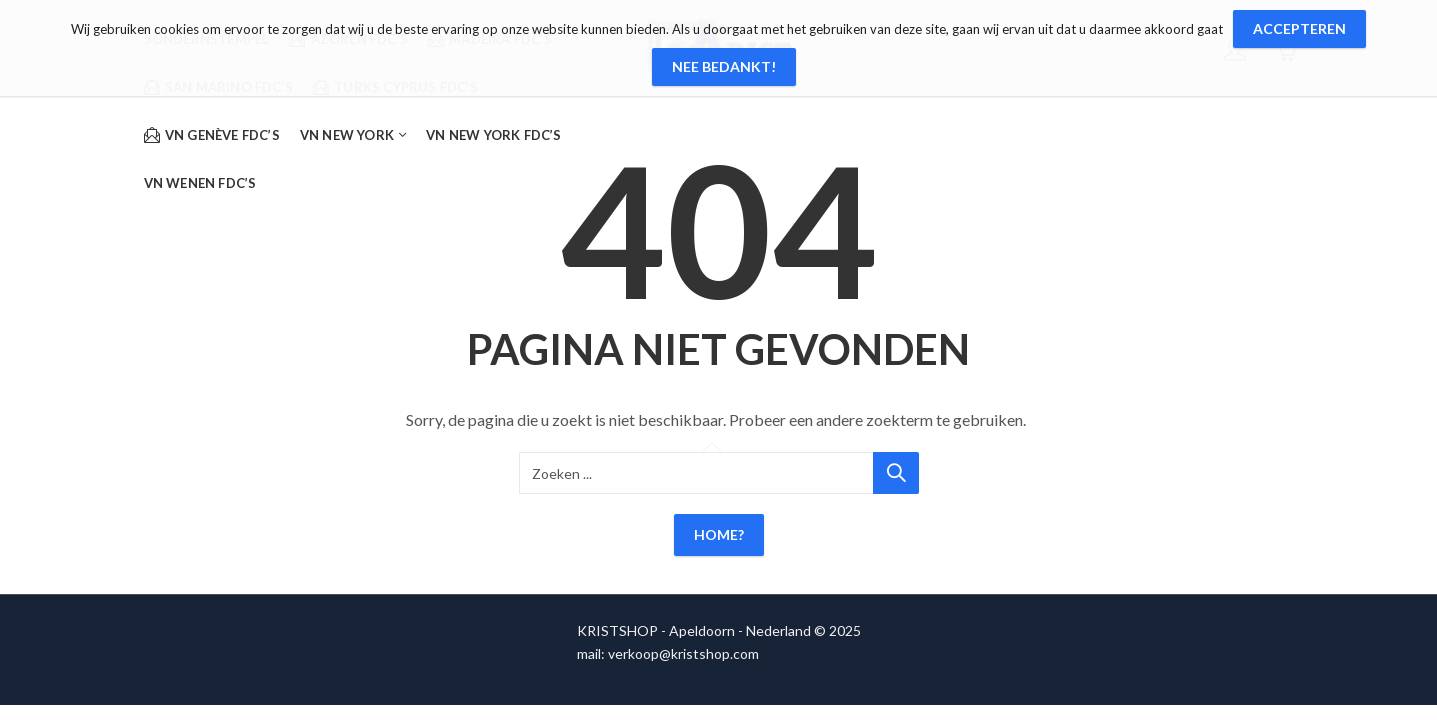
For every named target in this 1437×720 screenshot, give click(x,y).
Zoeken (896, 473)
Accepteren (1299, 28)
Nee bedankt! (724, 66)
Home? (719, 534)
